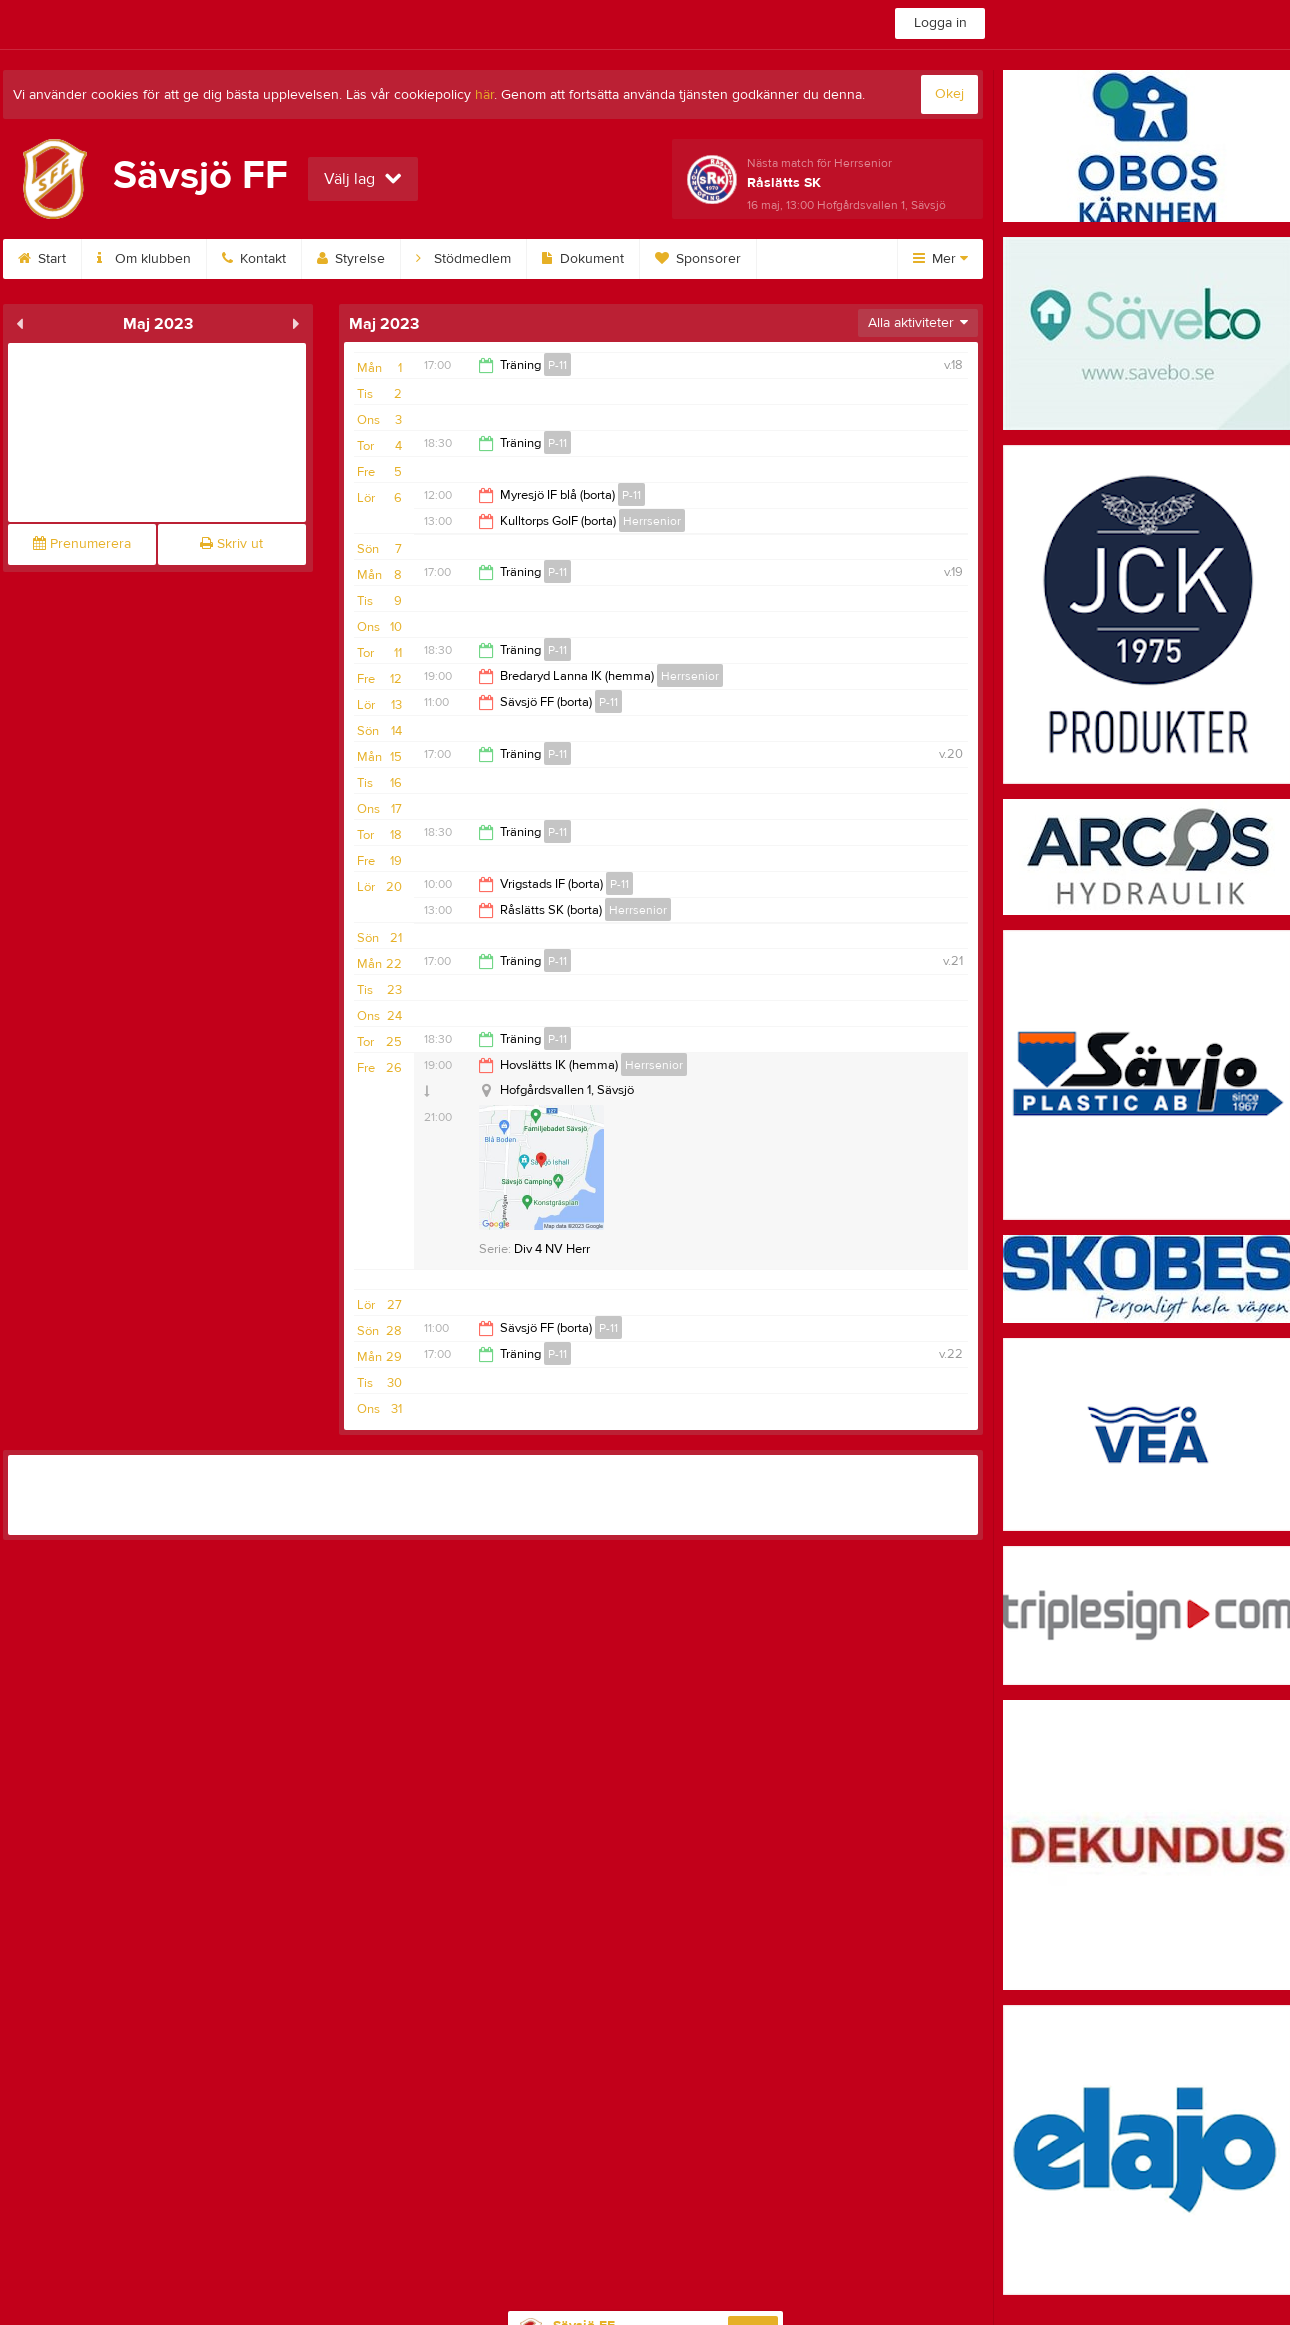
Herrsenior (652, 521)
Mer (940, 259)
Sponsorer (698, 259)
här (484, 95)
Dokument (583, 259)
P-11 (557, 365)
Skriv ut (231, 544)
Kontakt (254, 259)
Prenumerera (82, 544)
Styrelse (351, 259)
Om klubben (144, 259)
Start (42, 259)
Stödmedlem (463, 259)
